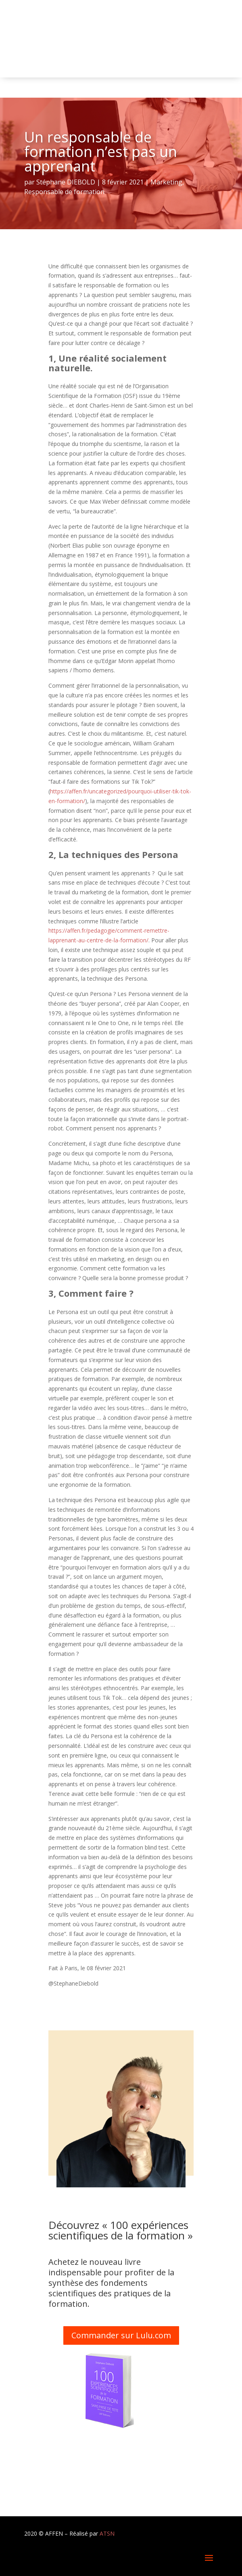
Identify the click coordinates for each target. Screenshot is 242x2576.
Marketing (166, 182)
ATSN (107, 2533)
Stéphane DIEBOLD (65, 182)
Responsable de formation (64, 191)
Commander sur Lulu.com (121, 2335)
